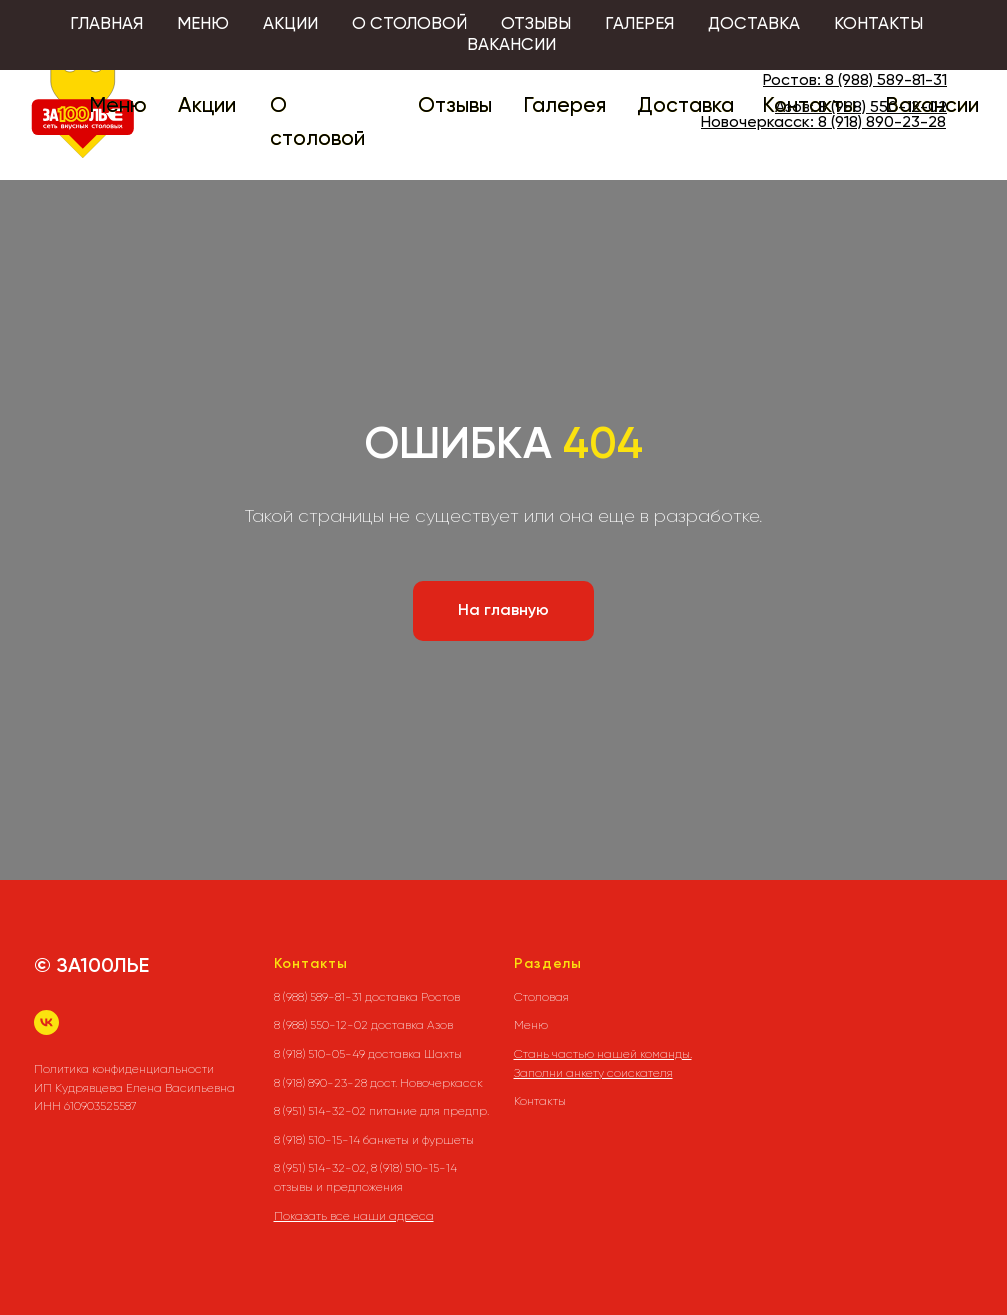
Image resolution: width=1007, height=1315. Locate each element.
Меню (118, 106)
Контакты (809, 106)
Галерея (564, 106)
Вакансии (932, 106)
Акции (207, 106)
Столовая (541, 997)
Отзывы (455, 106)
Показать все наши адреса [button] (354, 1216)
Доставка (685, 106)
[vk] (46, 1022)
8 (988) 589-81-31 (886, 81)
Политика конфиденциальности (124, 1069)
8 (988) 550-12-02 (882, 108)
